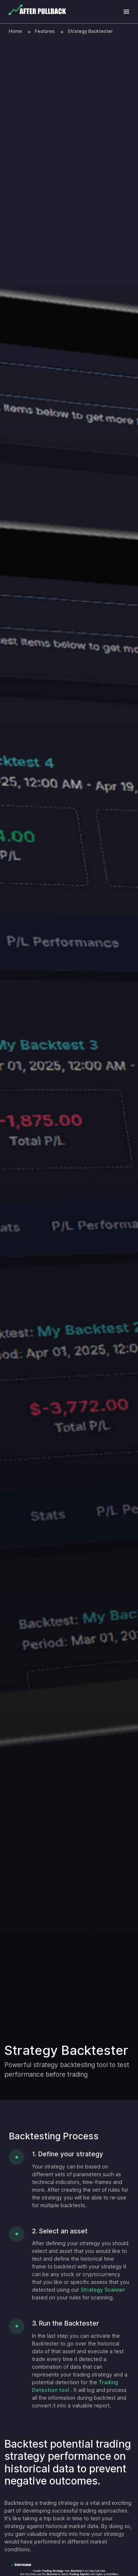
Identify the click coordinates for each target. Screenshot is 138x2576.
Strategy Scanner (103, 2290)
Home (15, 31)
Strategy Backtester (90, 31)
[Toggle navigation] (126, 11)
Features (45, 31)
